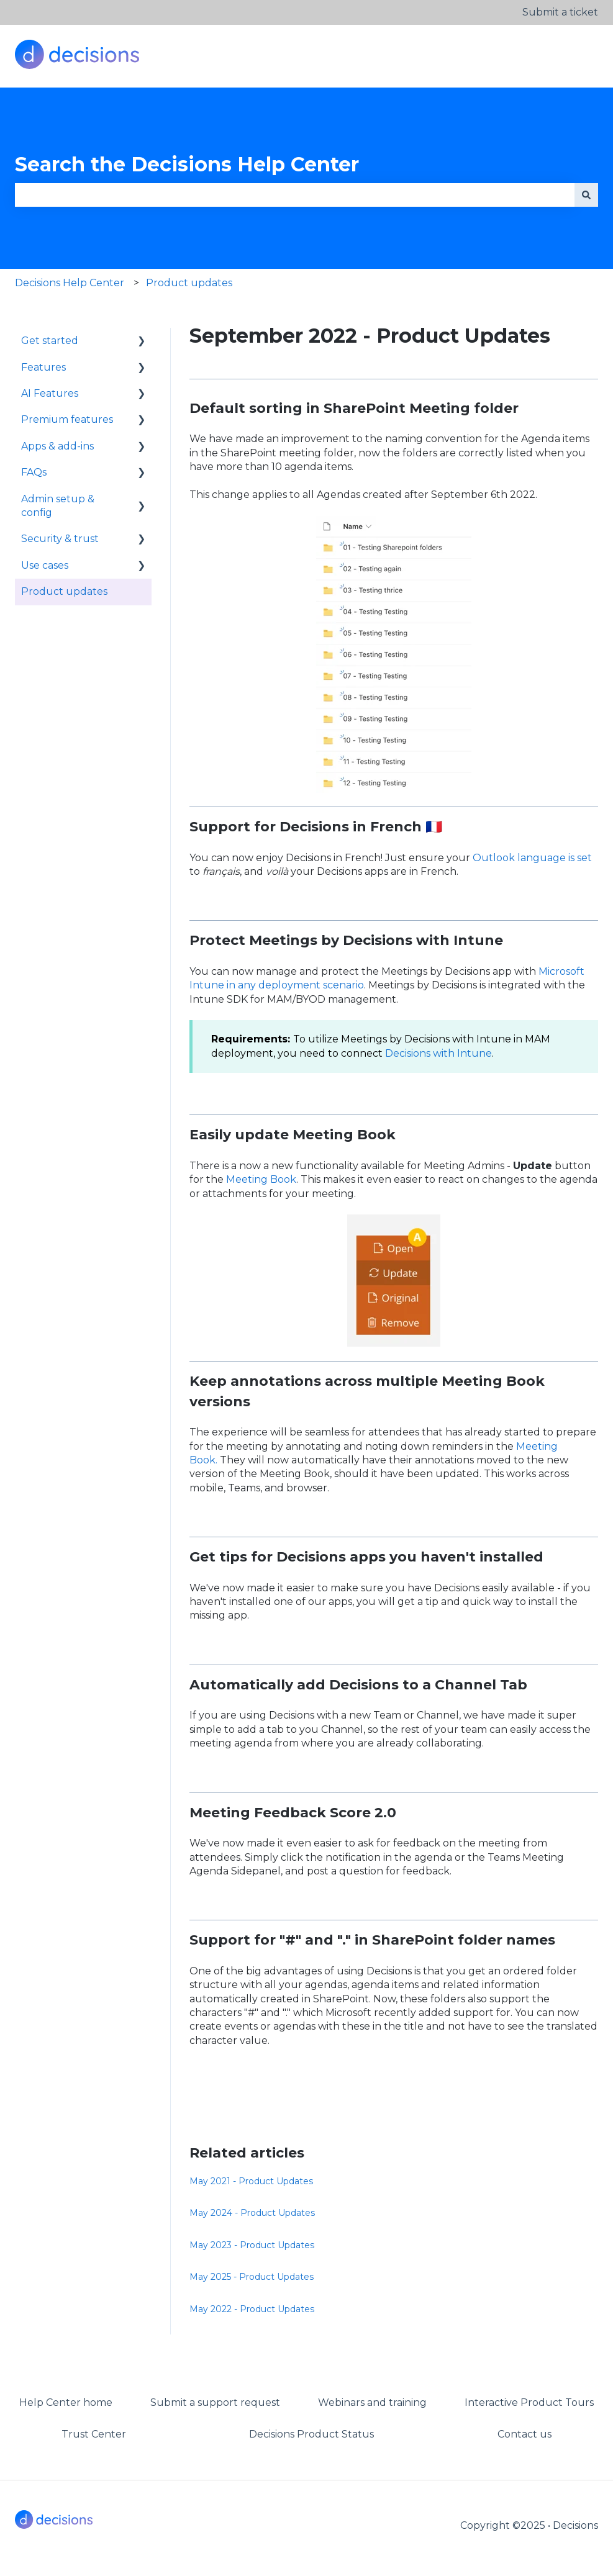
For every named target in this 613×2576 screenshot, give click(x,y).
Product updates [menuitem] (64, 591)
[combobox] (294, 195)
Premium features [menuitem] (67, 419)
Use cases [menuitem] (44, 565)
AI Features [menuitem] (49, 393)
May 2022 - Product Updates (251, 2309)
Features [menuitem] (43, 367)
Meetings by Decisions (330, 940)
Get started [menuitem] (49, 340)
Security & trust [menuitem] (60, 539)
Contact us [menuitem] (524, 2434)
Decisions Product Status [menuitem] (311, 2434)
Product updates (189, 283)
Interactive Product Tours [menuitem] (529, 2402)
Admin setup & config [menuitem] (57, 505)
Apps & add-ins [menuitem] (57, 446)
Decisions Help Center (69, 283)
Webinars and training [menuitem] (372, 2402)
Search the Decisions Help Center (187, 164)
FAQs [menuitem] (34, 472)
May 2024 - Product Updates (252, 2212)
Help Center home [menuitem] (65, 2402)
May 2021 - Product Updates (251, 2181)
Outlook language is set (531, 858)
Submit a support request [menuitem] (215, 2402)
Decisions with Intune (438, 1053)
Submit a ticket (560, 12)
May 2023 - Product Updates (251, 2245)
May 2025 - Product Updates (251, 2276)
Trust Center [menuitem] (93, 2434)
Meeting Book (261, 1179)
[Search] (586, 195)
